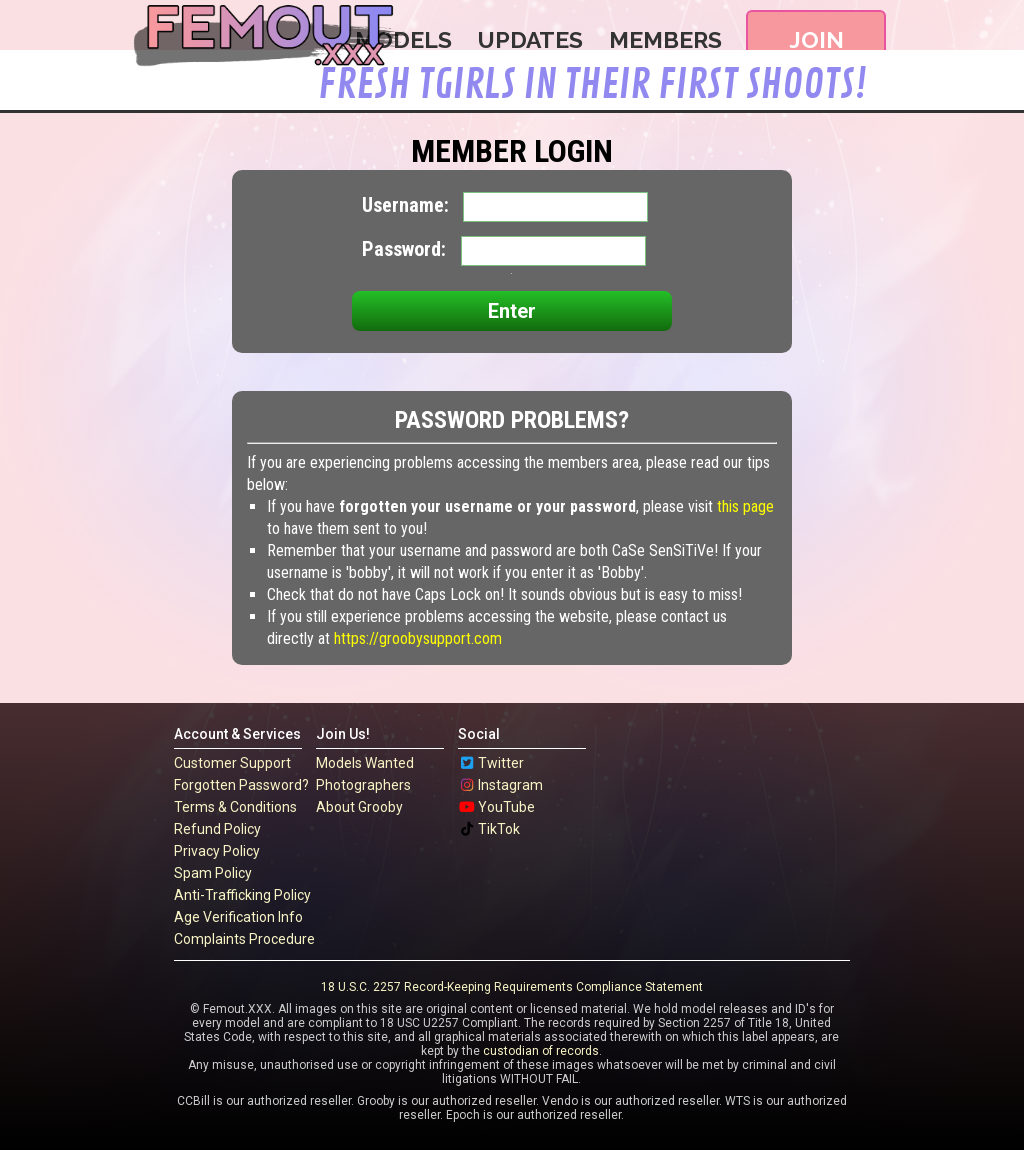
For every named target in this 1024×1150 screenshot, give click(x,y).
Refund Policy (217, 829)
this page (745, 506)
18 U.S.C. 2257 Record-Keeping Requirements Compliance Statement (512, 987)
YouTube (506, 807)
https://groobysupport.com (418, 638)
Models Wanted (365, 763)
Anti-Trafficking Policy (242, 895)
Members (665, 39)
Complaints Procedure (244, 939)
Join (816, 39)
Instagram (510, 785)
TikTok (499, 829)
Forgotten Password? (241, 785)
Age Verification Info (238, 917)
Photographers (363, 785)
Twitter (501, 763)
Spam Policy (213, 873)
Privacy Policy (217, 851)
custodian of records (541, 1051)
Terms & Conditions (235, 807)
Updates (533, 39)
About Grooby (359, 807)
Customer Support (232, 763)
